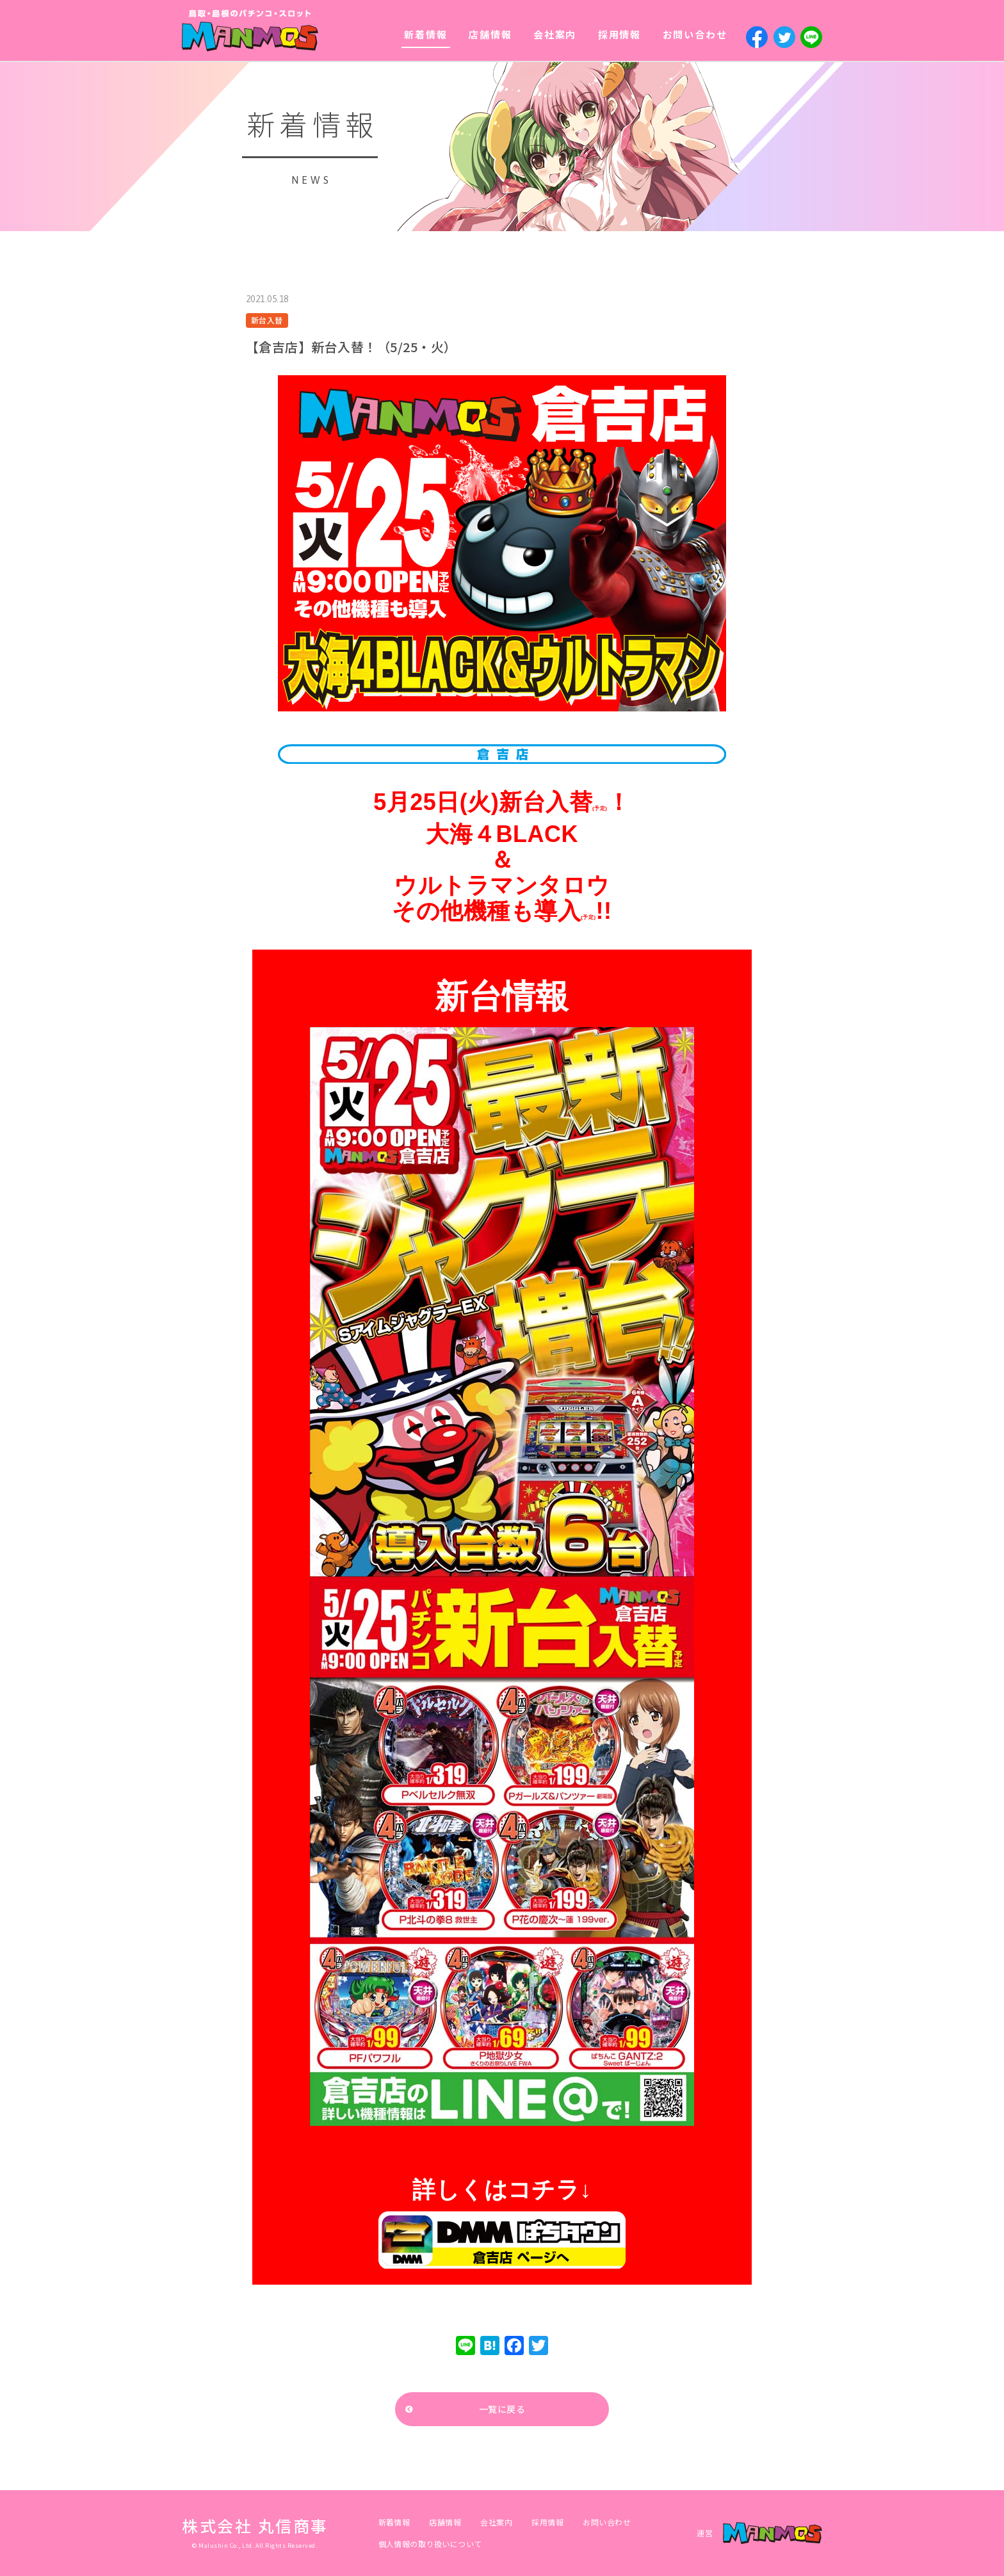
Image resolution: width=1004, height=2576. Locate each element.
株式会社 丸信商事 (255, 2525)
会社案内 (554, 34)
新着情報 (425, 34)
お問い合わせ (695, 34)
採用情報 (619, 34)
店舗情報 (490, 34)
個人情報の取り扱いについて (430, 2543)
